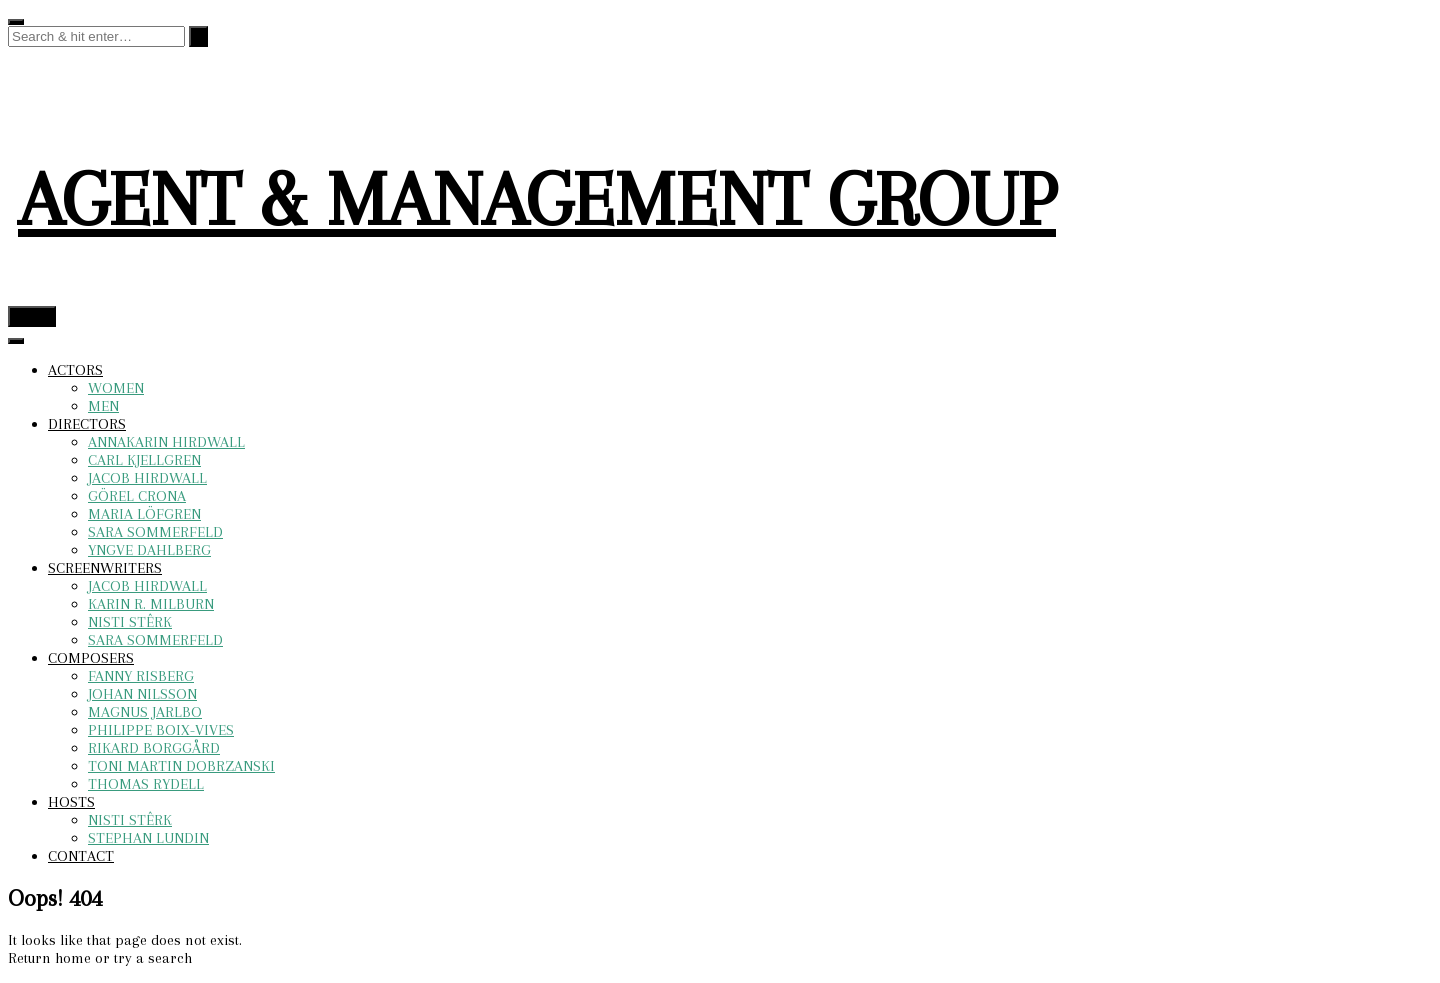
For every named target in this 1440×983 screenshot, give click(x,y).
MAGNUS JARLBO (145, 712)
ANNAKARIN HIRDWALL (166, 442)
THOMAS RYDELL (146, 784)
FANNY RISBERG (141, 676)
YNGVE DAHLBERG (149, 550)
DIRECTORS (87, 424)
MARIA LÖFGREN (144, 514)
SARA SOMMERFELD (155, 532)
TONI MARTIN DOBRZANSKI (181, 766)
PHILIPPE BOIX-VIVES (161, 730)
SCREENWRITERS (105, 568)
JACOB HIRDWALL (147, 478)
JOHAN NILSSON (142, 694)
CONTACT (81, 856)
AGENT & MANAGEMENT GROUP (537, 199)
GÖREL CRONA (137, 496)
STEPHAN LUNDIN (148, 838)
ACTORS (75, 370)
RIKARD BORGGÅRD (154, 748)
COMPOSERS (91, 658)
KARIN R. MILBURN (151, 604)
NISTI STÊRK (130, 622)
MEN (103, 406)
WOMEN (116, 388)
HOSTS (71, 802)
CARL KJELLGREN (144, 460)
